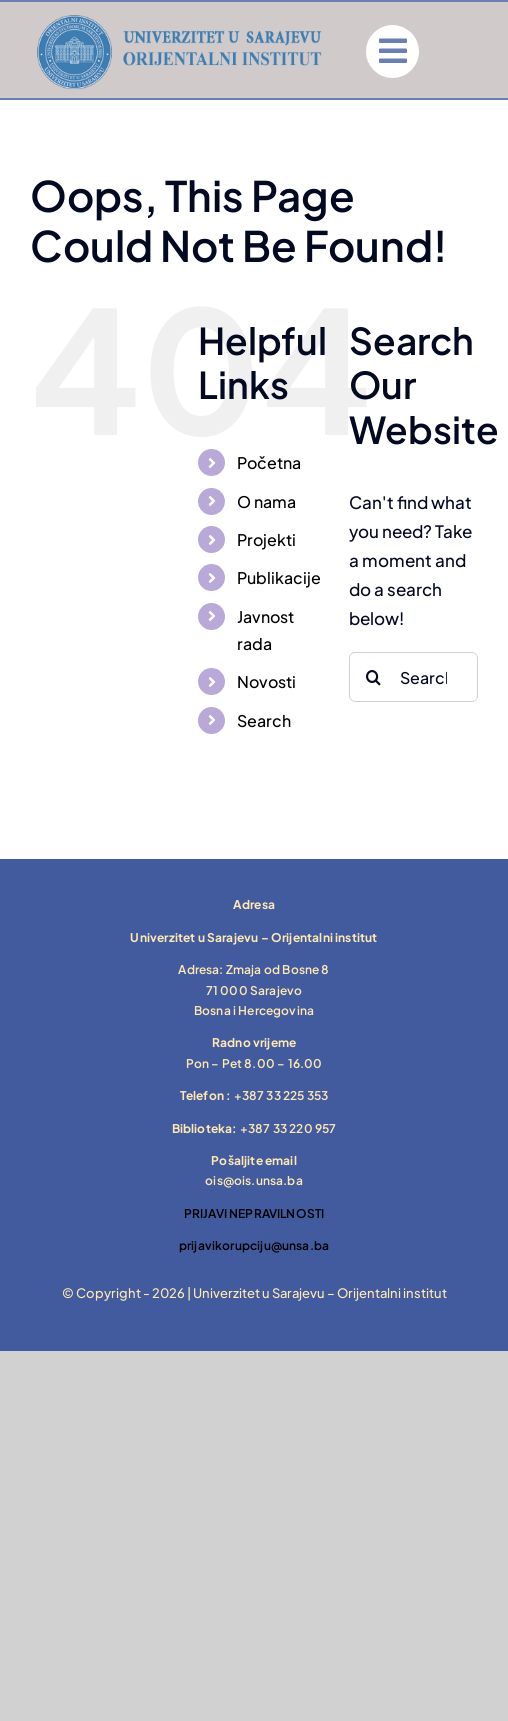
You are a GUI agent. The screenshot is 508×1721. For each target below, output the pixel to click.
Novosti (266, 681)
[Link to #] (392, 51)
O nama (266, 501)
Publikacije (279, 577)
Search (264, 720)
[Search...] (413, 677)
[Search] (374, 677)
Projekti (266, 539)
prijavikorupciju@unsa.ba (254, 1245)
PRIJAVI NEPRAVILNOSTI (254, 1213)
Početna (269, 462)
